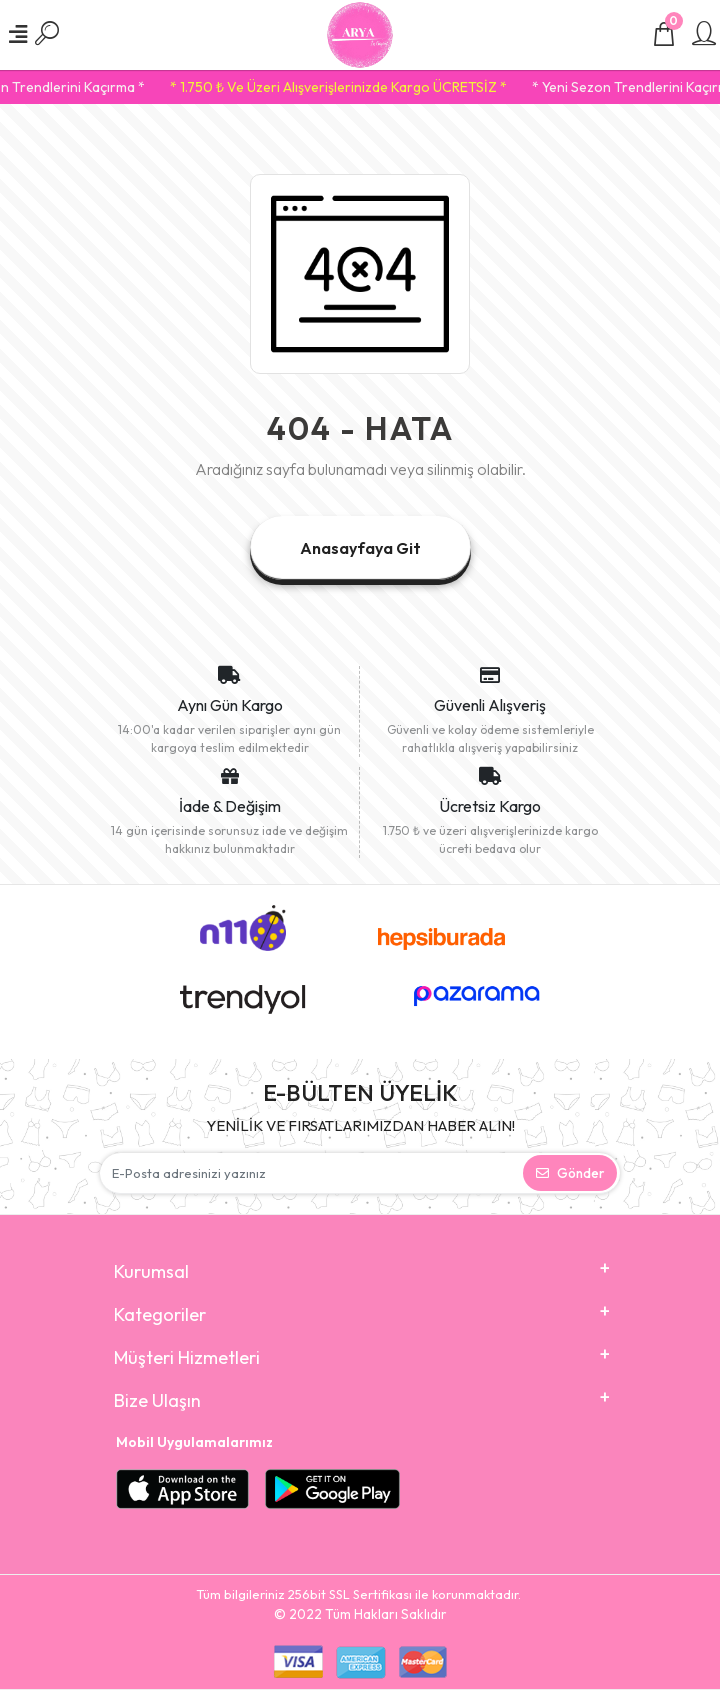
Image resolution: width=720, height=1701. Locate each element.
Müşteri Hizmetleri (187, 1357)
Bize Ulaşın (157, 1400)
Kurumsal (151, 1271)
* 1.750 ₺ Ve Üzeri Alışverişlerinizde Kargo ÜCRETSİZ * (364, 87)
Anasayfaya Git (360, 548)
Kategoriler (160, 1314)
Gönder (570, 1173)
